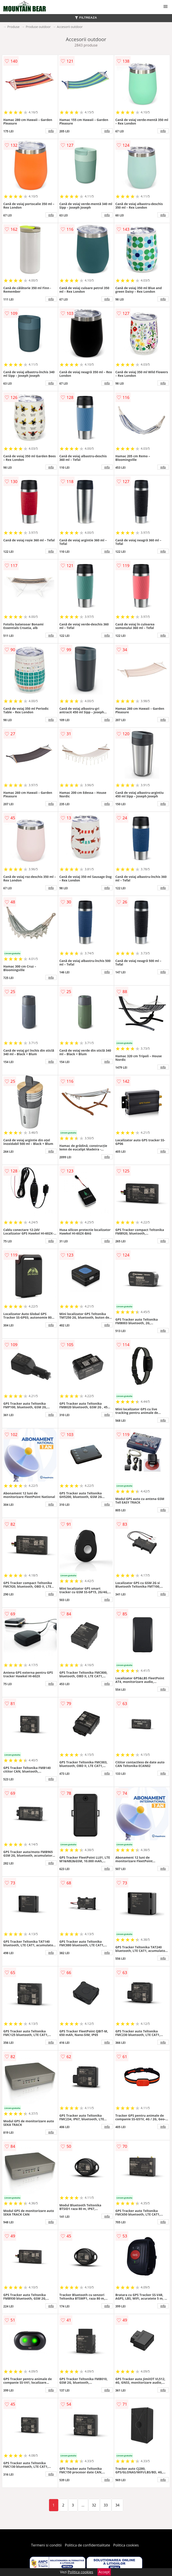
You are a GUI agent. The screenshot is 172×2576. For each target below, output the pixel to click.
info (51, 131)
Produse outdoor (38, 27)
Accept (104, 2572)
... (83, 2505)
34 (117, 2505)
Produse (13, 27)
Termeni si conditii (46, 2545)
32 (94, 2505)
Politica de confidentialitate (87, 2545)
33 (106, 2505)
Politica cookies (126, 2545)
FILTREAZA (86, 17)
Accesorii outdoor (70, 27)
